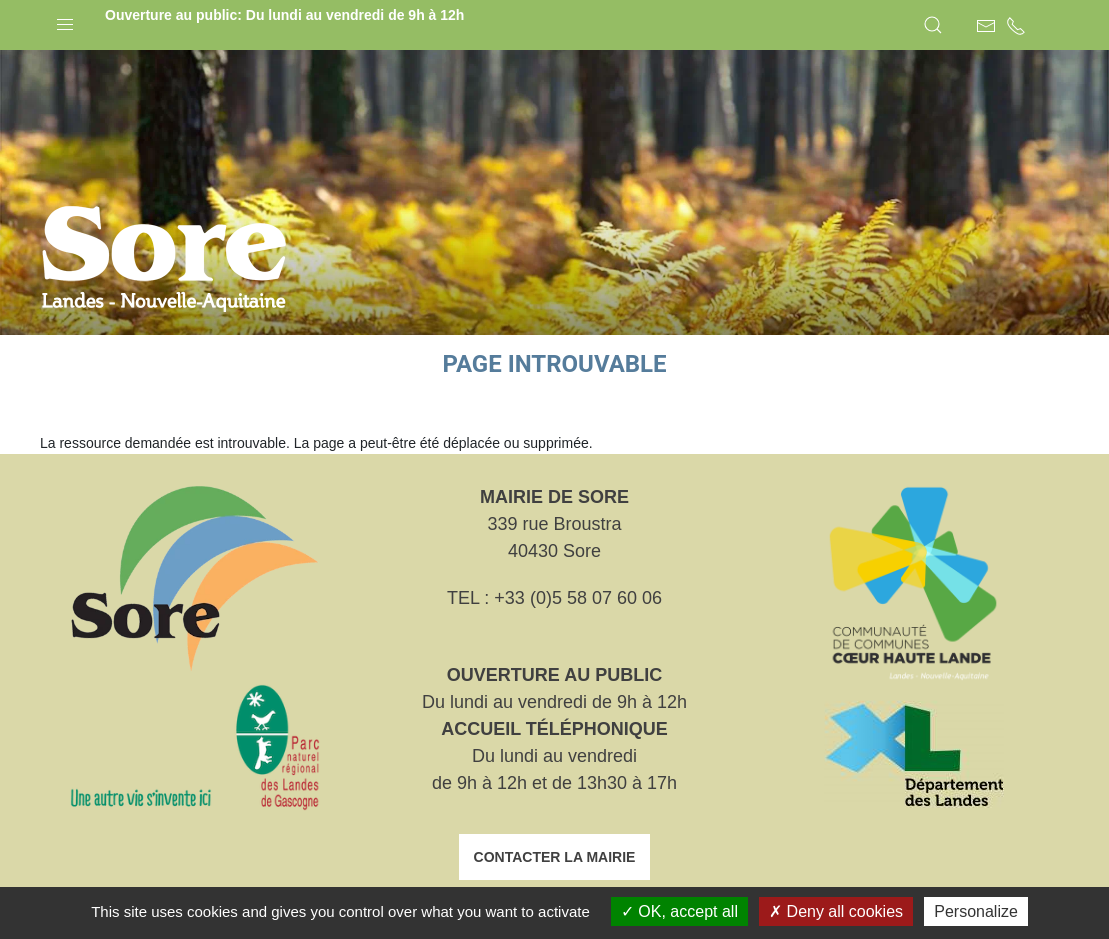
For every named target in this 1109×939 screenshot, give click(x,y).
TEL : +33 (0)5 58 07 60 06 (554, 598)
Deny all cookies (836, 911)
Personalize (976, 911)
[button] (65, 20)
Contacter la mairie (555, 857)
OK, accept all (679, 911)
